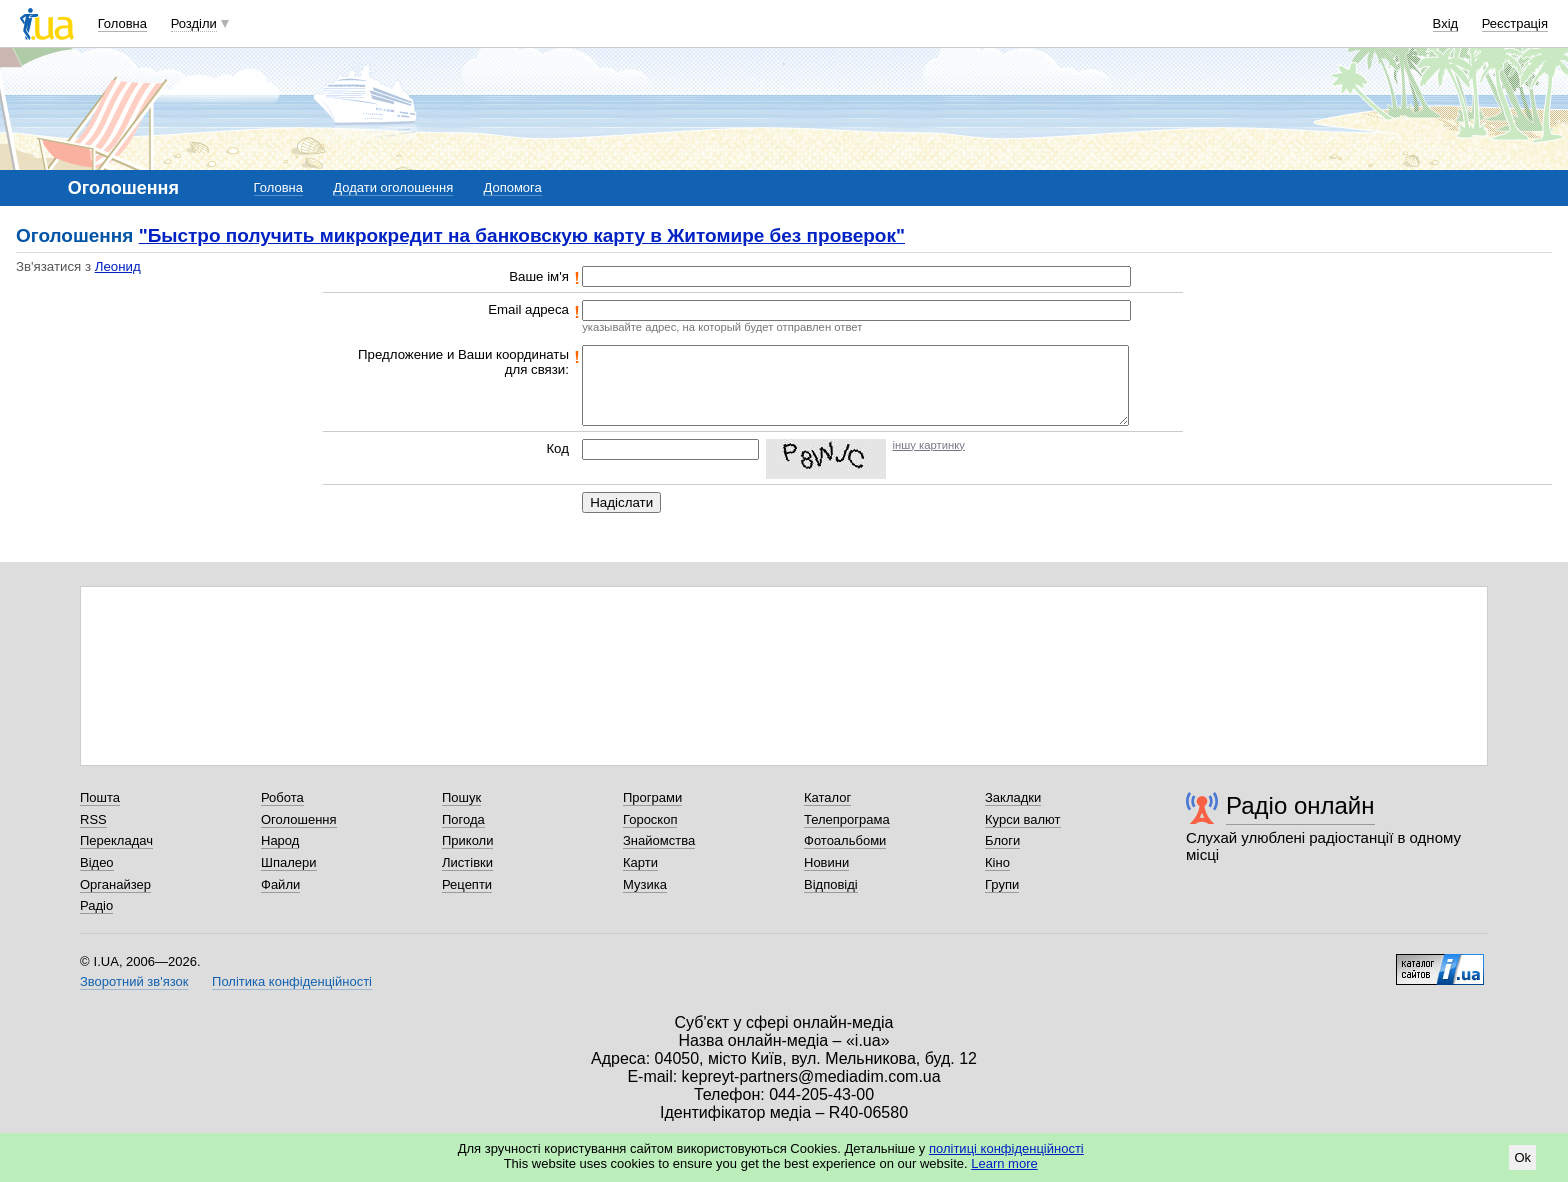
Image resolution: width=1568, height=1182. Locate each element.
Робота (282, 797)
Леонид (118, 266)
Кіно (997, 862)
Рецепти (467, 884)
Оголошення (299, 819)
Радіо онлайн (1300, 805)
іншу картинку (928, 445)
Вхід (1446, 23)
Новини (826, 862)
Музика (645, 884)
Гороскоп (650, 819)
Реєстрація (1515, 23)
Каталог (827, 797)
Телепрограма (847, 819)
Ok (1522, 1157)
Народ (280, 840)
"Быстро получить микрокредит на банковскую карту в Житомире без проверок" (522, 235)
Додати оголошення (393, 187)
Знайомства (659, 840)
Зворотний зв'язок (134, 981)
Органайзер (115, 884)
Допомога (512, 187)
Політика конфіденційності (292, 981)
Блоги (1002, 840)
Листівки (467, 862)
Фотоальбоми (845, 840)
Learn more (1004, 1163)
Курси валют (1023, 819)
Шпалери (289, 862)
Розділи (194, 23)
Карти (640, 862)
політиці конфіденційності (1006, 1148)
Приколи (467, 840)
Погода (463, 819)
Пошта (100, 797)
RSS (93, 819)
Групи (1002, 884)
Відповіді (831, 884)
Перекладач (116, 840)
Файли (280, 884)
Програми (652, 797)
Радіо (96, 905)
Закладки (1013, 797)
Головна (122, 23)
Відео (97, 862)
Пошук (461, 797)
